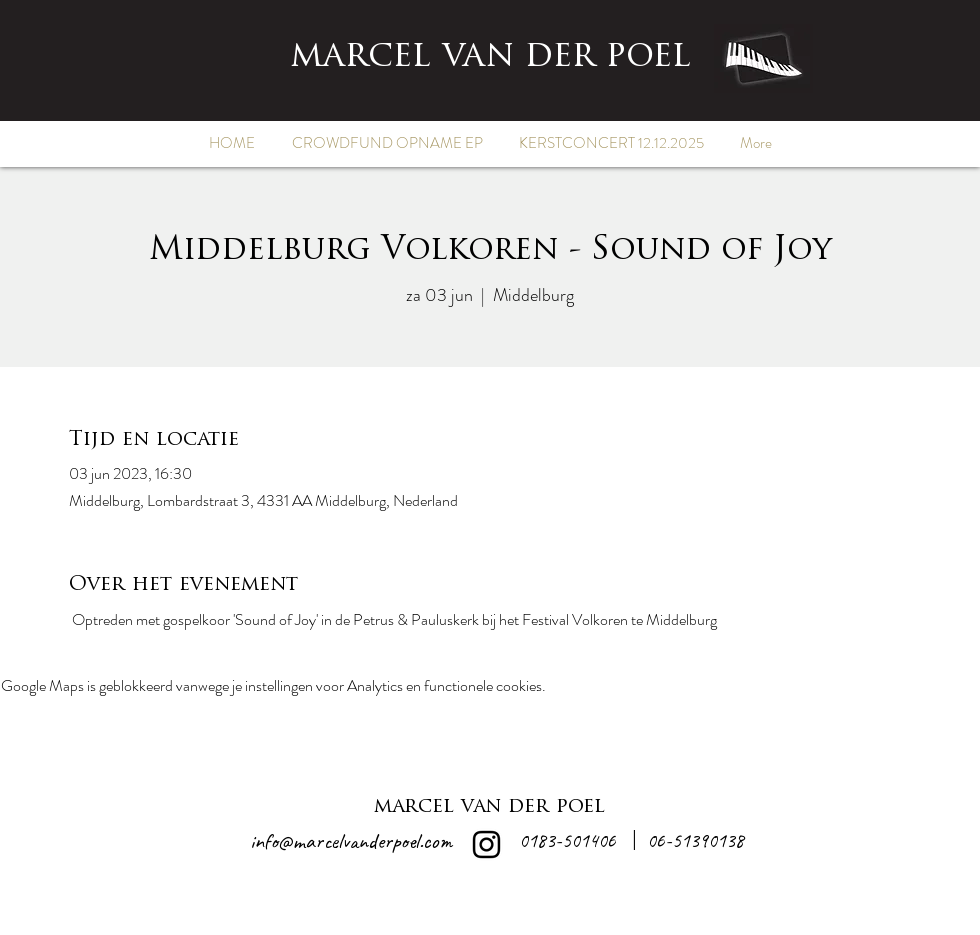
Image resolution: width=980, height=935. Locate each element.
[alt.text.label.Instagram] (486, 844)
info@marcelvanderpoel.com (351, 841)
